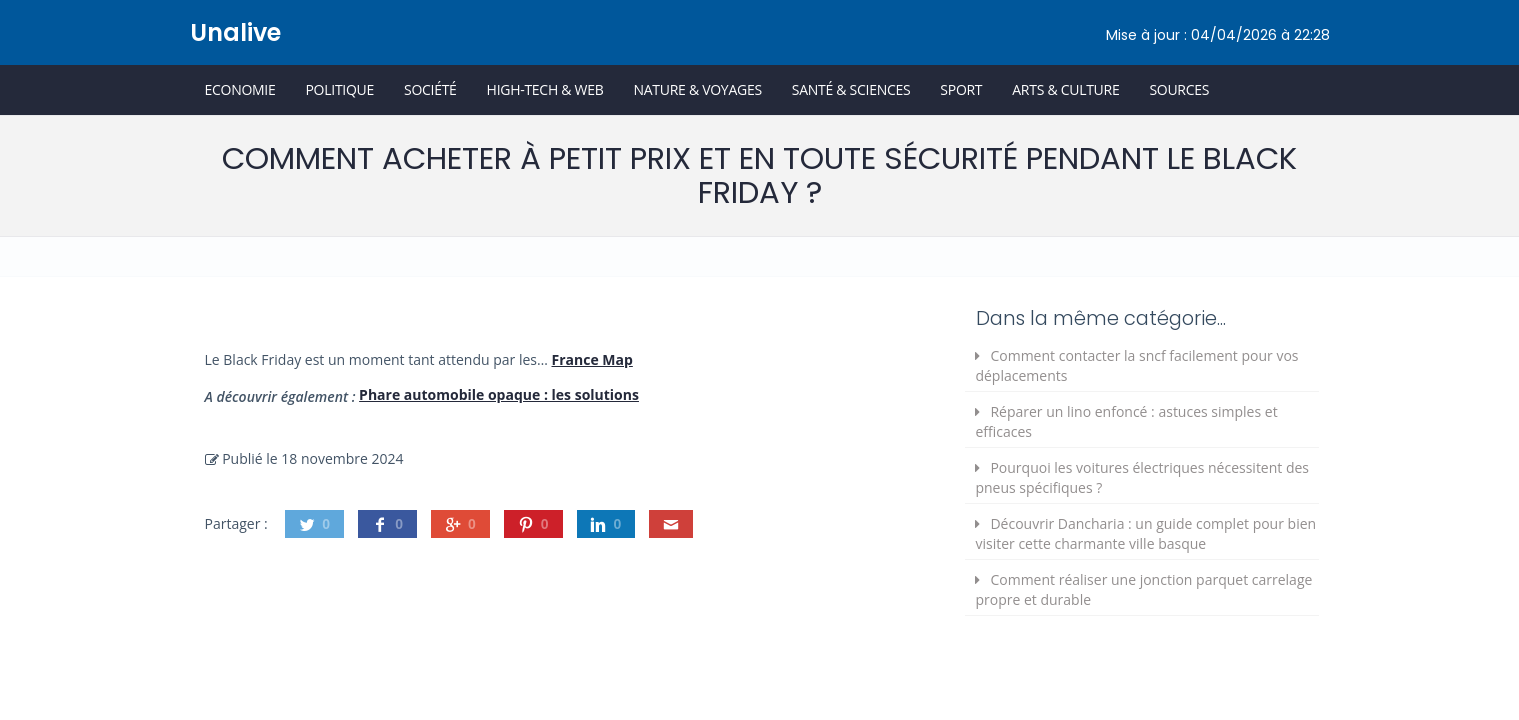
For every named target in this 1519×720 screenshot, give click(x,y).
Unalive (235, 32)
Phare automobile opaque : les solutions (499, 394)
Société (430, 89)
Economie (240, 89)
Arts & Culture (1065, 89)
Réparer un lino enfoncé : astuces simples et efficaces (1126, 421)
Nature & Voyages (698, 89)
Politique (339, 89)
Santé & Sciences (851, 89)
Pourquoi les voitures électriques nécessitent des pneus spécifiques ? (1142, 477)
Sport (961, 89)
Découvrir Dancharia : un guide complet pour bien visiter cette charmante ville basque (1145, 533)
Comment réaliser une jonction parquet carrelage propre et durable (1143, 589)
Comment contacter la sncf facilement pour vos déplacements (1136, 365)
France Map (592, 359)
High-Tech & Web (545, 89)
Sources (1179, 89)
